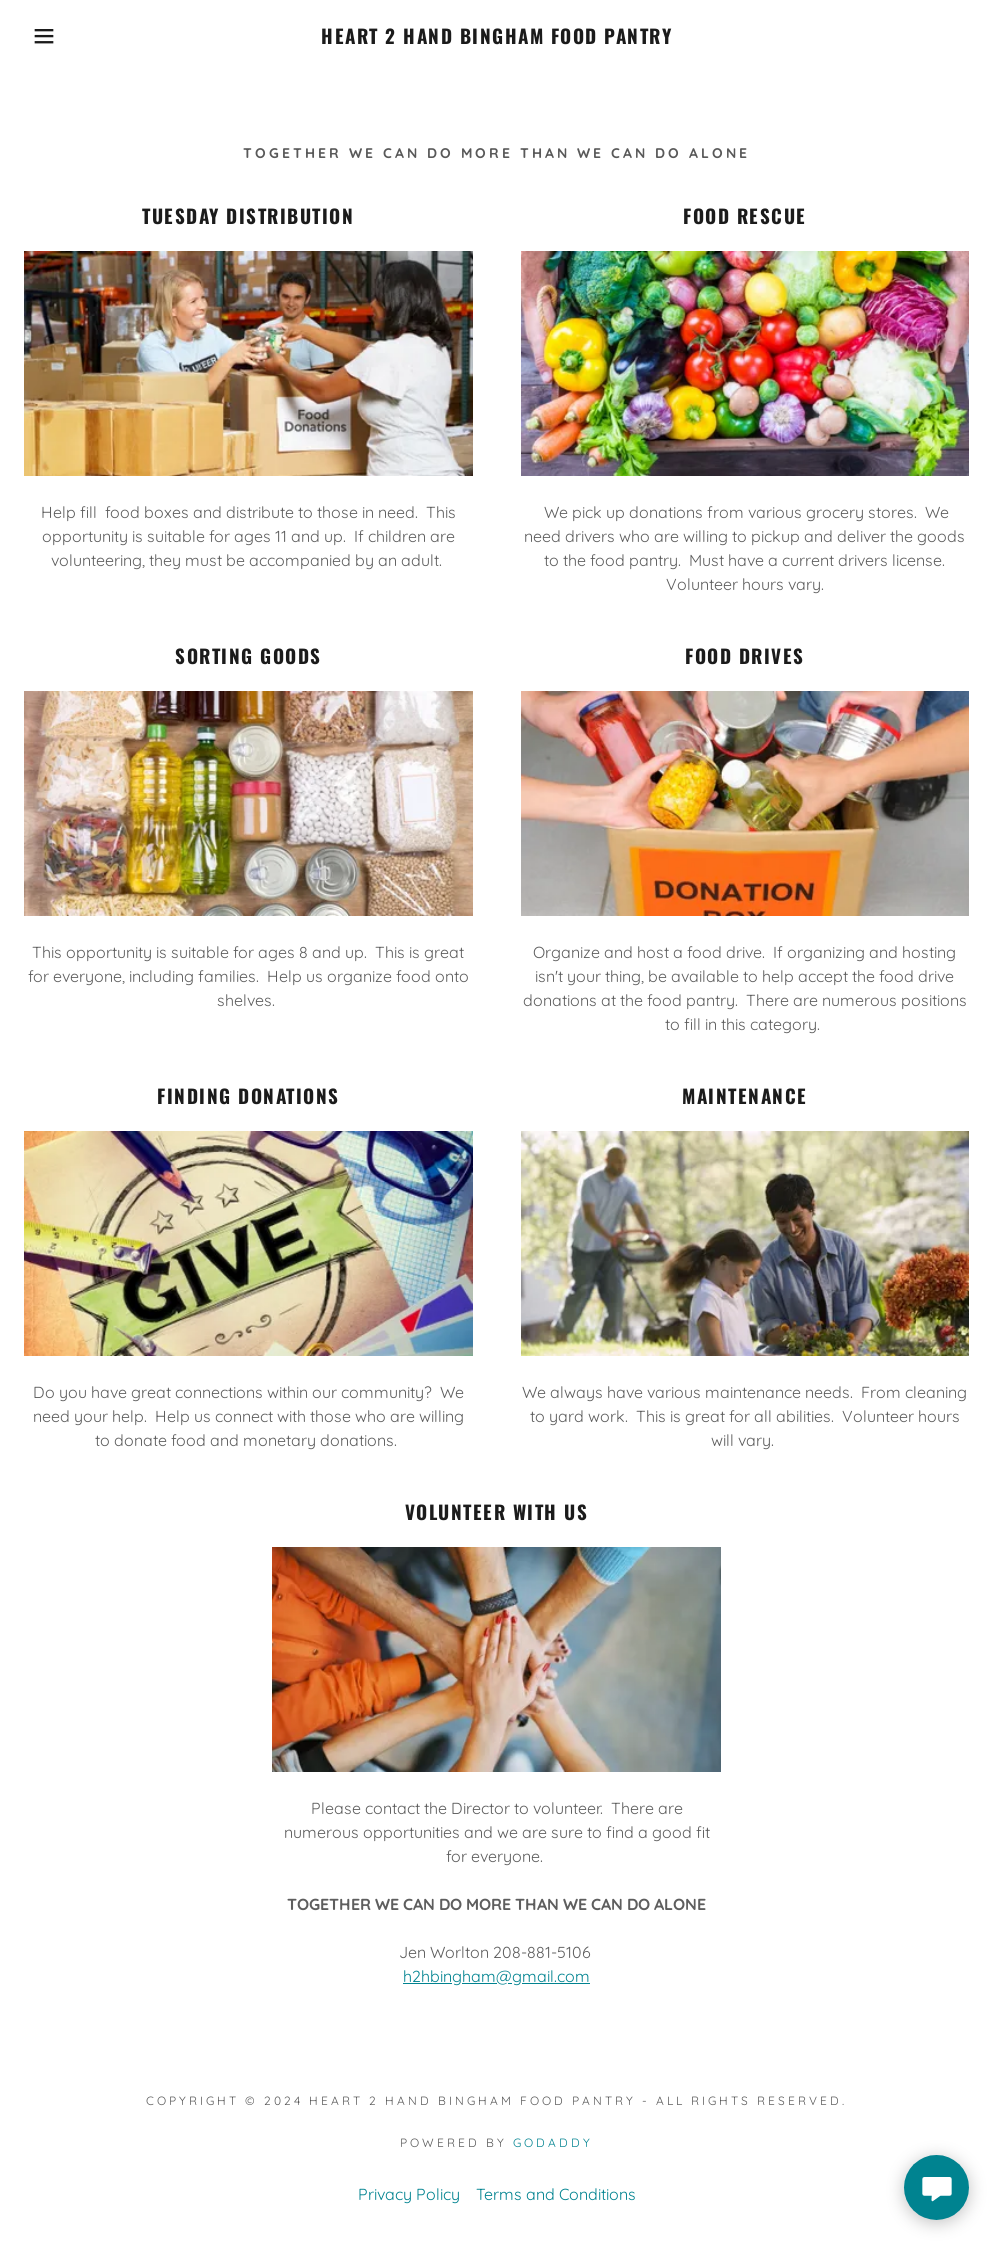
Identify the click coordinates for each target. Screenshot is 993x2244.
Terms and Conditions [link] (556, 2194)
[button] (49, 36)
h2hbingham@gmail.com (496, 1976)
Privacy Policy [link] (409, 2194)
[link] (496, 38)
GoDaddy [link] (553, 2142)
